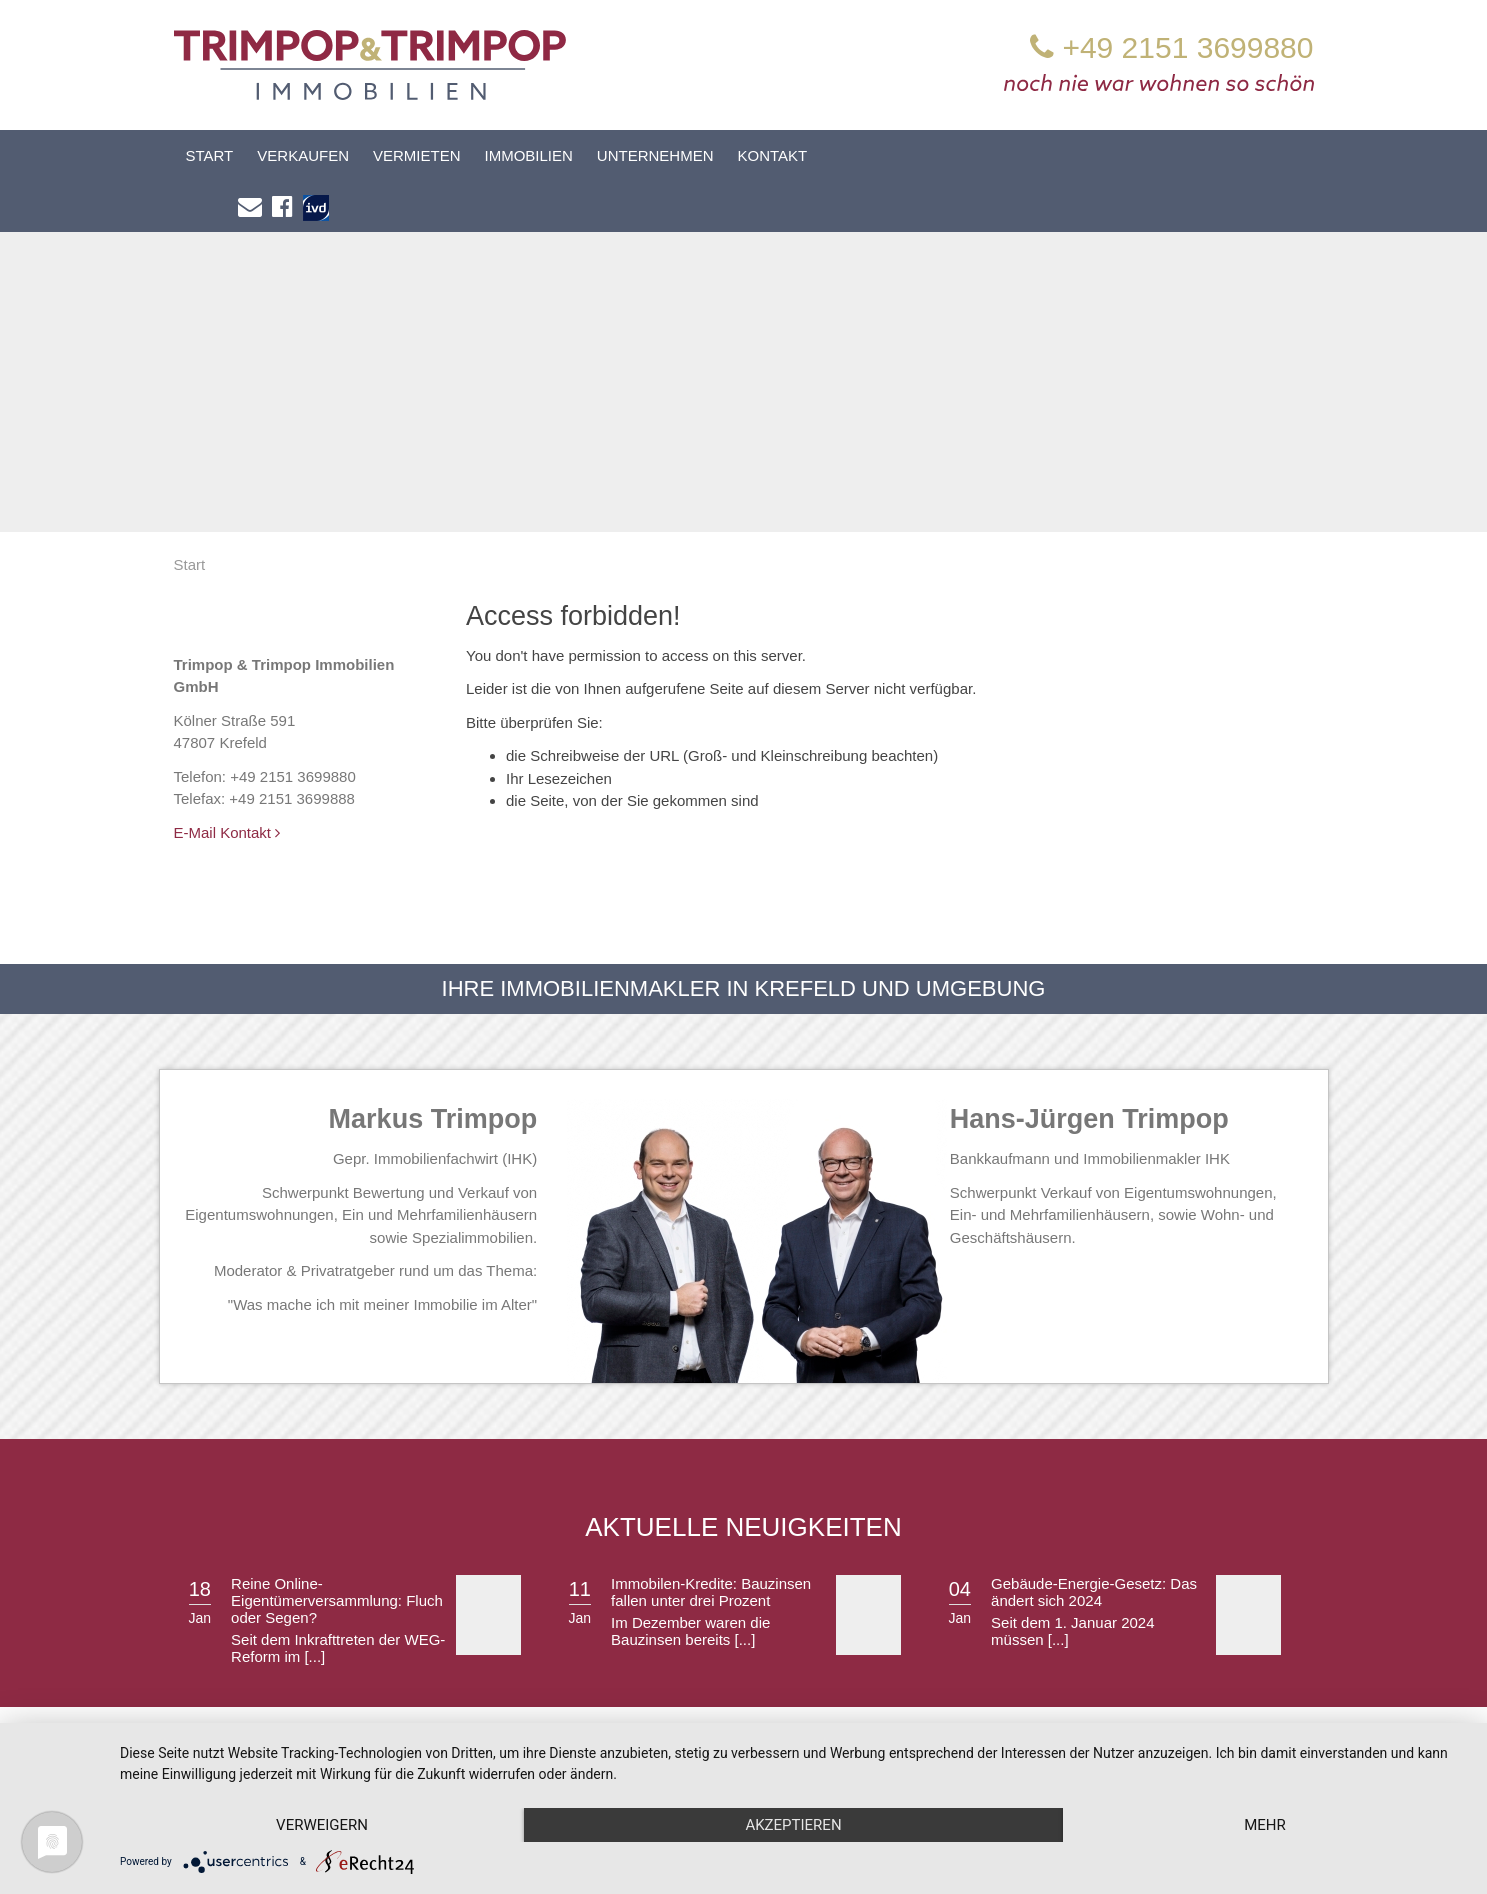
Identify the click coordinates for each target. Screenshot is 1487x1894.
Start (210, 155)
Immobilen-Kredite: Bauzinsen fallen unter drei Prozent (711, 1542)
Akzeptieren (793, 1825)
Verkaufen (303, 155)
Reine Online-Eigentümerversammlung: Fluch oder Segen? (337, 1550)
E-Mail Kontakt (227, 782)
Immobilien (529, 155)
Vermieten (417, 155)
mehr (1265, 1825)
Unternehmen (655, 155)
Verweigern (322, 1825)
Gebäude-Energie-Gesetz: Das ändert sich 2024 (1094, 1542)
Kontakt (773, 155)
